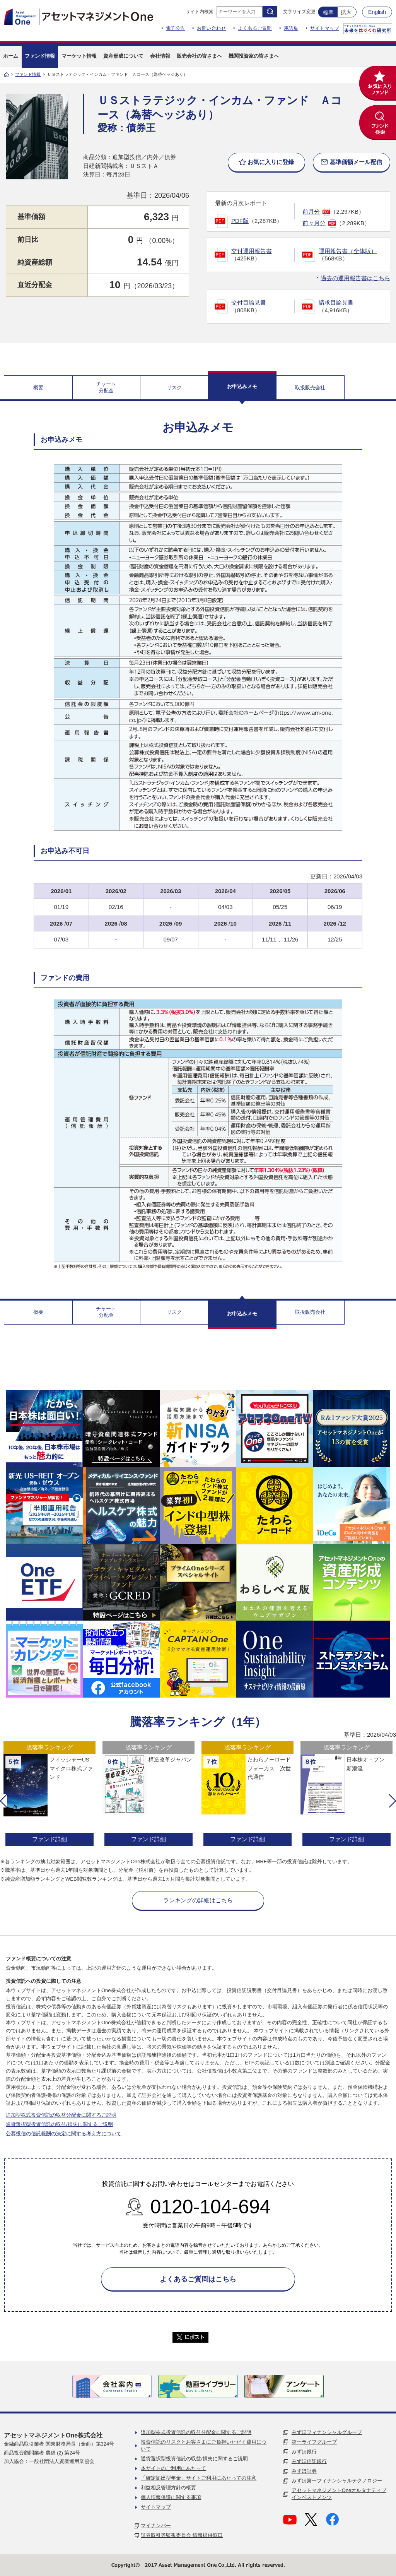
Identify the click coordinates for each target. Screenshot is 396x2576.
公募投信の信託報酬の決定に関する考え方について (63, 2133)
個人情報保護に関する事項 (171, 2497)
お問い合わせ (211, 28)
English (377, 12)
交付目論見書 (248, 302)
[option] (49, 1794)
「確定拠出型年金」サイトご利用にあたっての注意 (198, 2478)
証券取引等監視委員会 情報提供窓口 (182, 2535)
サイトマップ (324, 28)
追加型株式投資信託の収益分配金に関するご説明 (61, 2115)
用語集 (291, 28)
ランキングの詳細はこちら (198, 1900)
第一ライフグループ (314, 2442)
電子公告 (175, 28)
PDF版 (240, 220)
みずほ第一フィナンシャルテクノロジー (337, 2481)
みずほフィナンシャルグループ (327, 2432)
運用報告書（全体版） (348, 251)
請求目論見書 (336, 302)
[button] (3, 1800)
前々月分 (314, 223)
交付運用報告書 (251, 251)
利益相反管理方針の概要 (168, 2487)
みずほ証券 (304, 2471)
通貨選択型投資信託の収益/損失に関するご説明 (59, 2124)
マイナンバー (156, 2525)
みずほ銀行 (304, 2451)
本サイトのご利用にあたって (173, 2468)
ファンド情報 (28, 74)
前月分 (311, 211)
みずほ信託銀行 (309, 2461)
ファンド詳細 (49, 1839)
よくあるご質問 (255, 28)
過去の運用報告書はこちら (355, 278)
